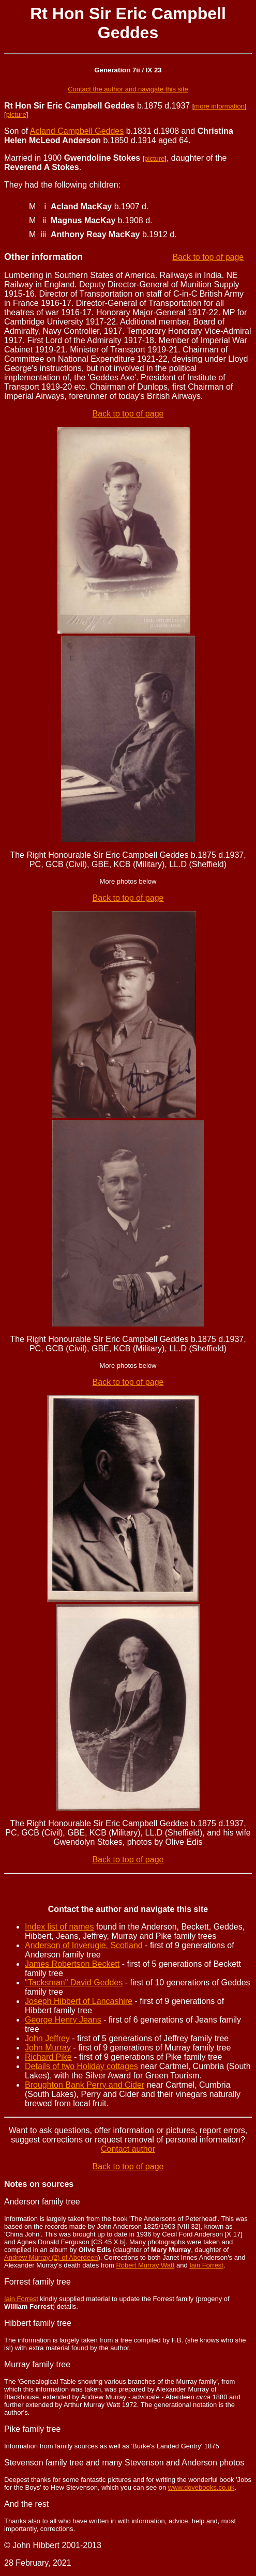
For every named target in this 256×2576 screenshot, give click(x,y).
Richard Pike (48, 2057)
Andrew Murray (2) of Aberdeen (51, 2257)
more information (219, 106)
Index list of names (59, 1926)
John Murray (48, 2047)
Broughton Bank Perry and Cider (84, 2084)
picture (16, 114)
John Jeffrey (47, 2038)
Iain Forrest (206, 2265)
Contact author (128, 2149)
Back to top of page (208, 257)
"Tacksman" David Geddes (74, 1982)
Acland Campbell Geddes (77, 131)
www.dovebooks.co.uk (201, 2487)
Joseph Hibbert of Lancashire (78, 2001)
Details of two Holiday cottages (81, 2066)
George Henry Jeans (63, 2019)
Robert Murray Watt (145, 2265)
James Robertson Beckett (72, 1964)
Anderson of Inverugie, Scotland (84, 1945)
